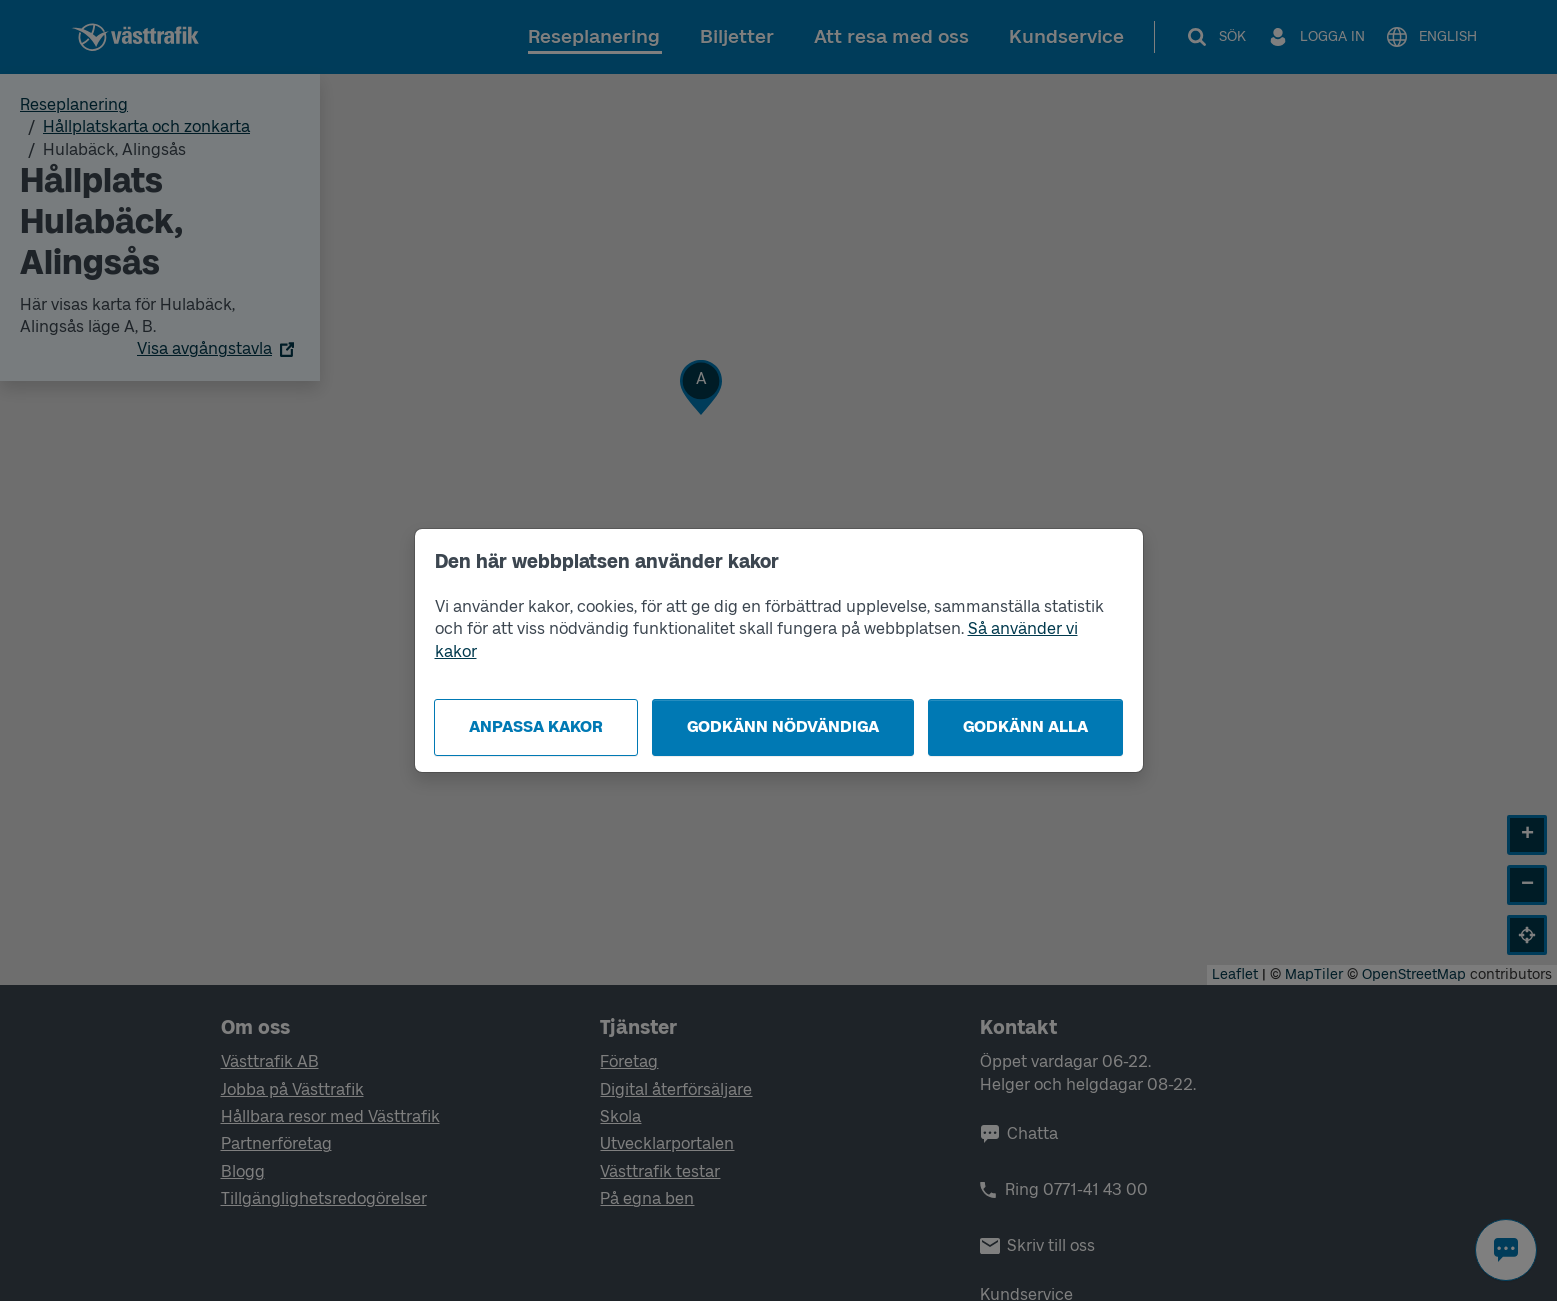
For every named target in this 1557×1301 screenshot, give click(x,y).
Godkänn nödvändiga (783, 726)
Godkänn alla (1025, 726)
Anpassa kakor (536, 726)
